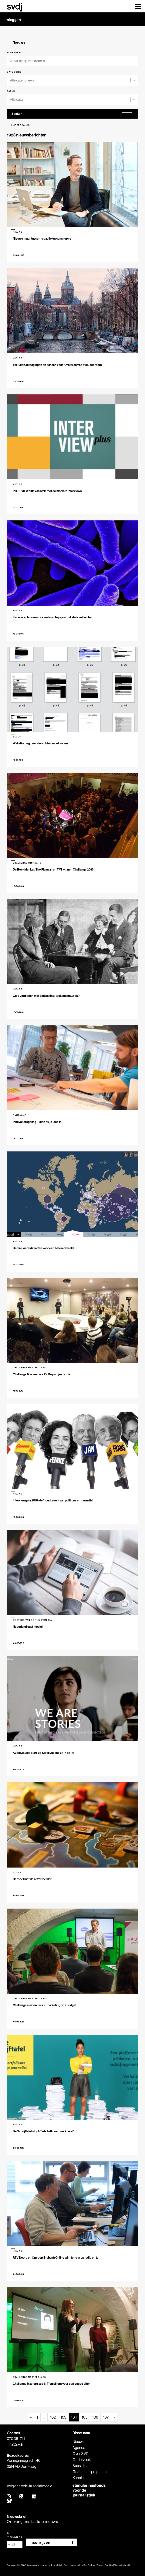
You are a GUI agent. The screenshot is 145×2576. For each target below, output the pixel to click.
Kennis (78, 2477)
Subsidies (80, 2465)
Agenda (78, 2447)
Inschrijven (40, 2542)
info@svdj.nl (16, 2444)
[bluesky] (9, 2501)
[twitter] (21, 2496)
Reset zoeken (20, 125)
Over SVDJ (81, 2453)
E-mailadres (14, 2535)
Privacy (99, 2565)
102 (53, 2417)
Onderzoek (81, 2459)
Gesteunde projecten (89, 2471)
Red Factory (89, 2565)
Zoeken (17, 114)
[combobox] (70, 80)
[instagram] (9, 2496)
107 (106, 2417)
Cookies (109, 2565)
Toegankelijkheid (122, 2565)
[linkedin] (34, 2496)
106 (95, 2417)
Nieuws (78, 2441)
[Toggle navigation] (138, 6)
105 (84, 2417)
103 (63, 2417)
